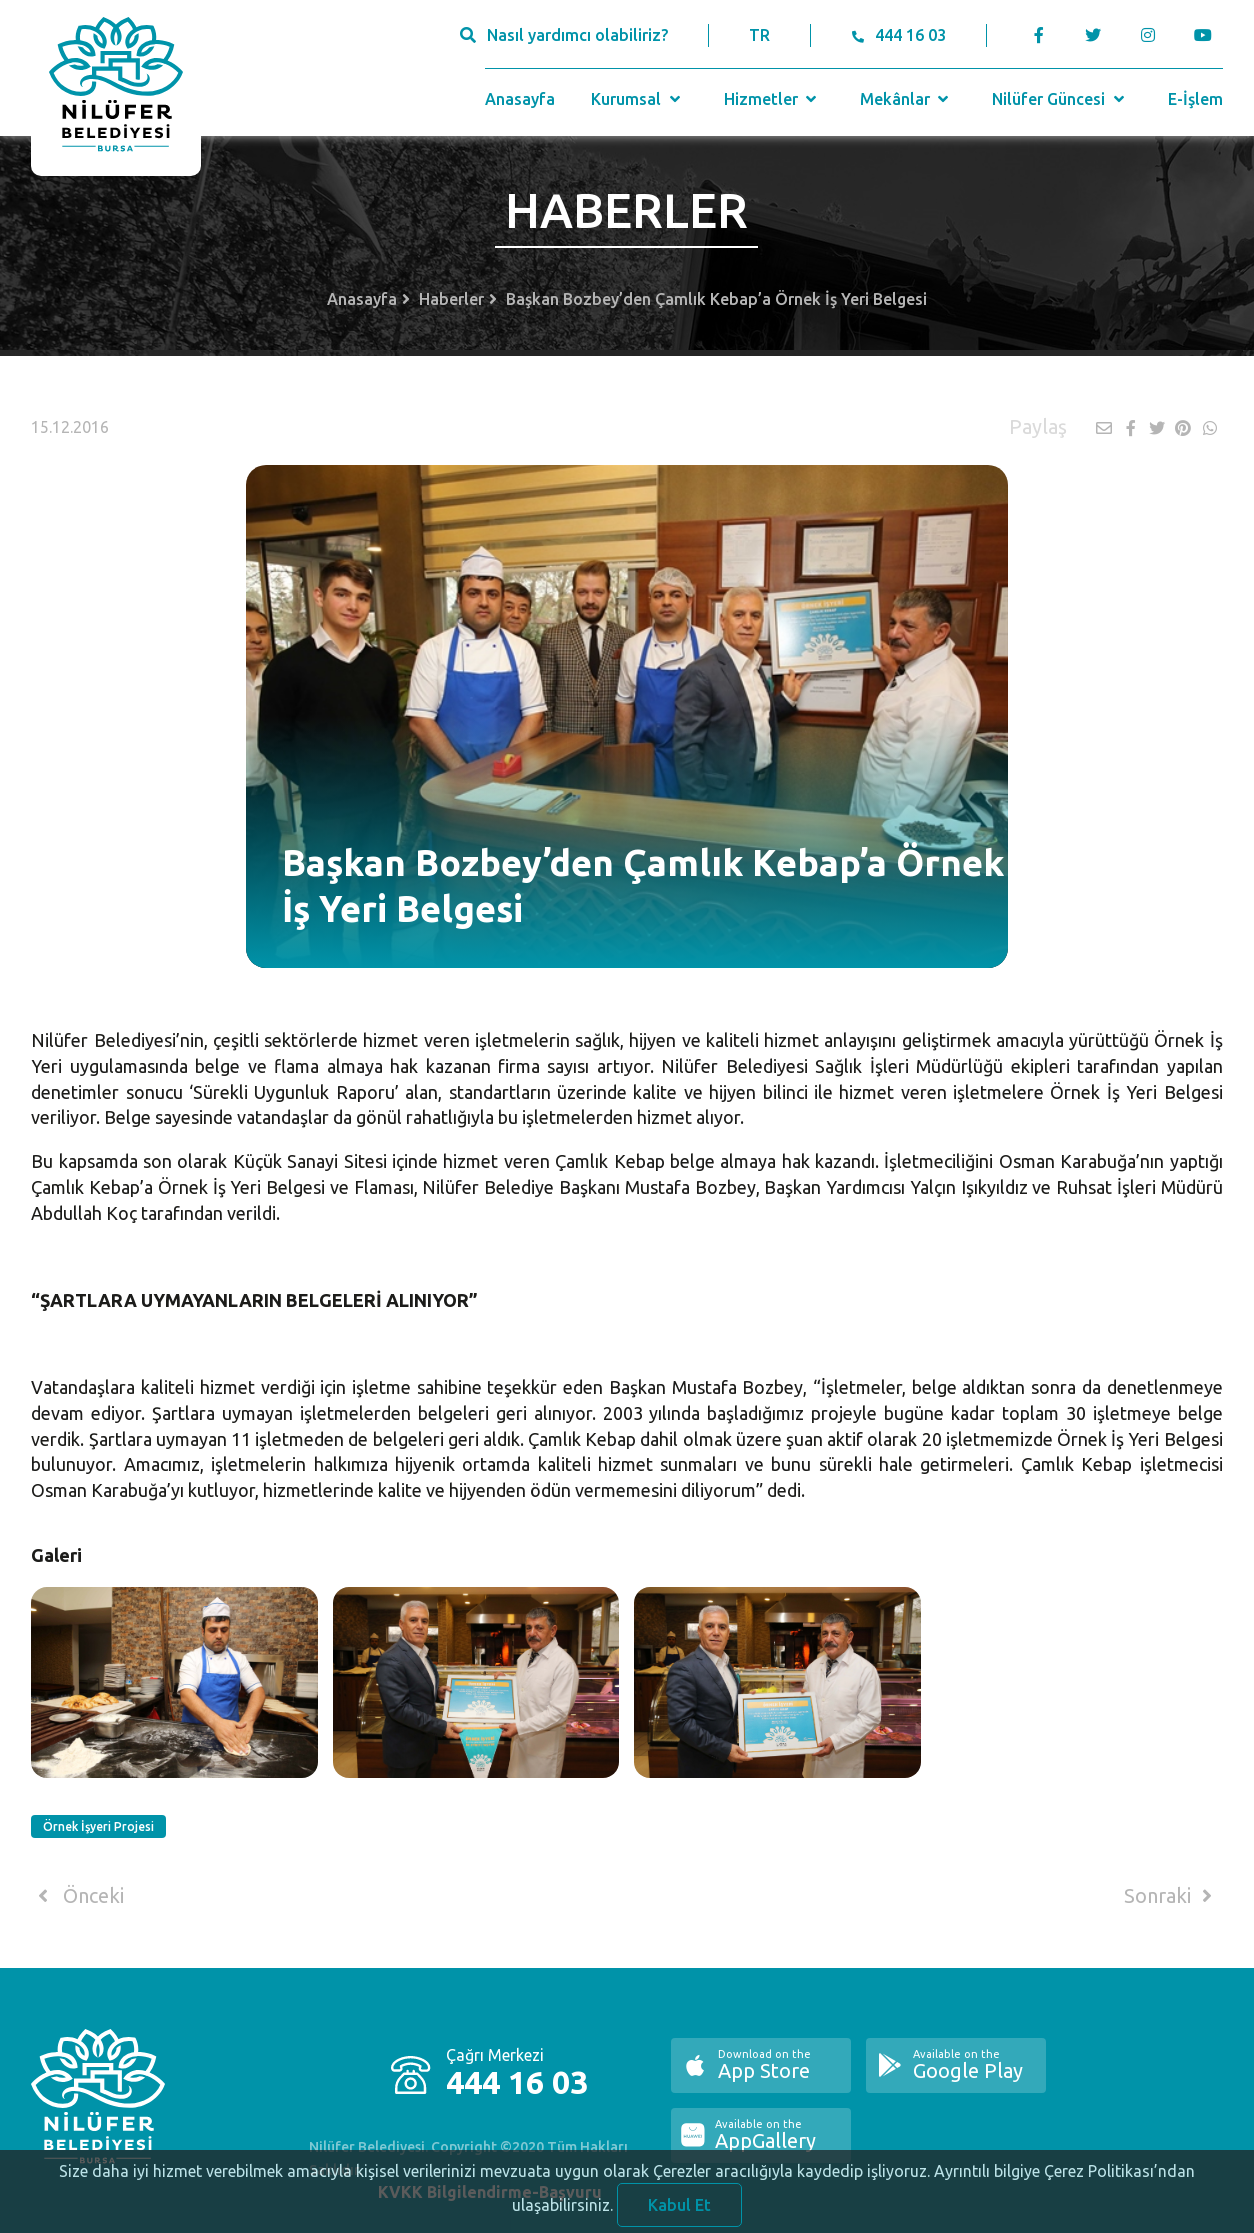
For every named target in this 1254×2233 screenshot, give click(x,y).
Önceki (77, 1896)
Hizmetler (772, 99)
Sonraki (1172, 1896)
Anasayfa (520, 99)
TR (759, 35)
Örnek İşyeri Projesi (98, 1826)
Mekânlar (906, 99)
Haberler (451, 299)
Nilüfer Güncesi (1060, 99)
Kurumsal (637, 99)
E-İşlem (1195, 99)
